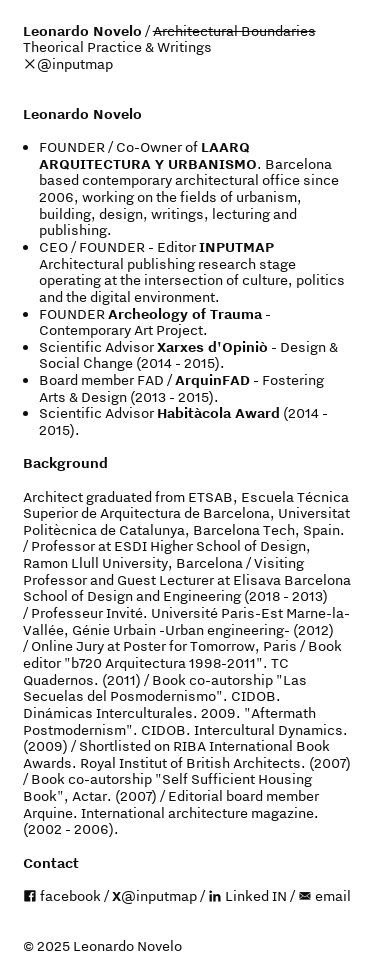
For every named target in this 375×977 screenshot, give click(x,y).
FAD (150, 380)
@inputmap (75, 64)
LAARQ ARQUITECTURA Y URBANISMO (148, 155)
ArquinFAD (212, 380)
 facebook (62, 896)
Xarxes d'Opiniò (212, 347)
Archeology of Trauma (185, 314)
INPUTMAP (236, 247)
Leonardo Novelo (82, 31)
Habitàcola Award (218, 413)
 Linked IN (247, 896)
